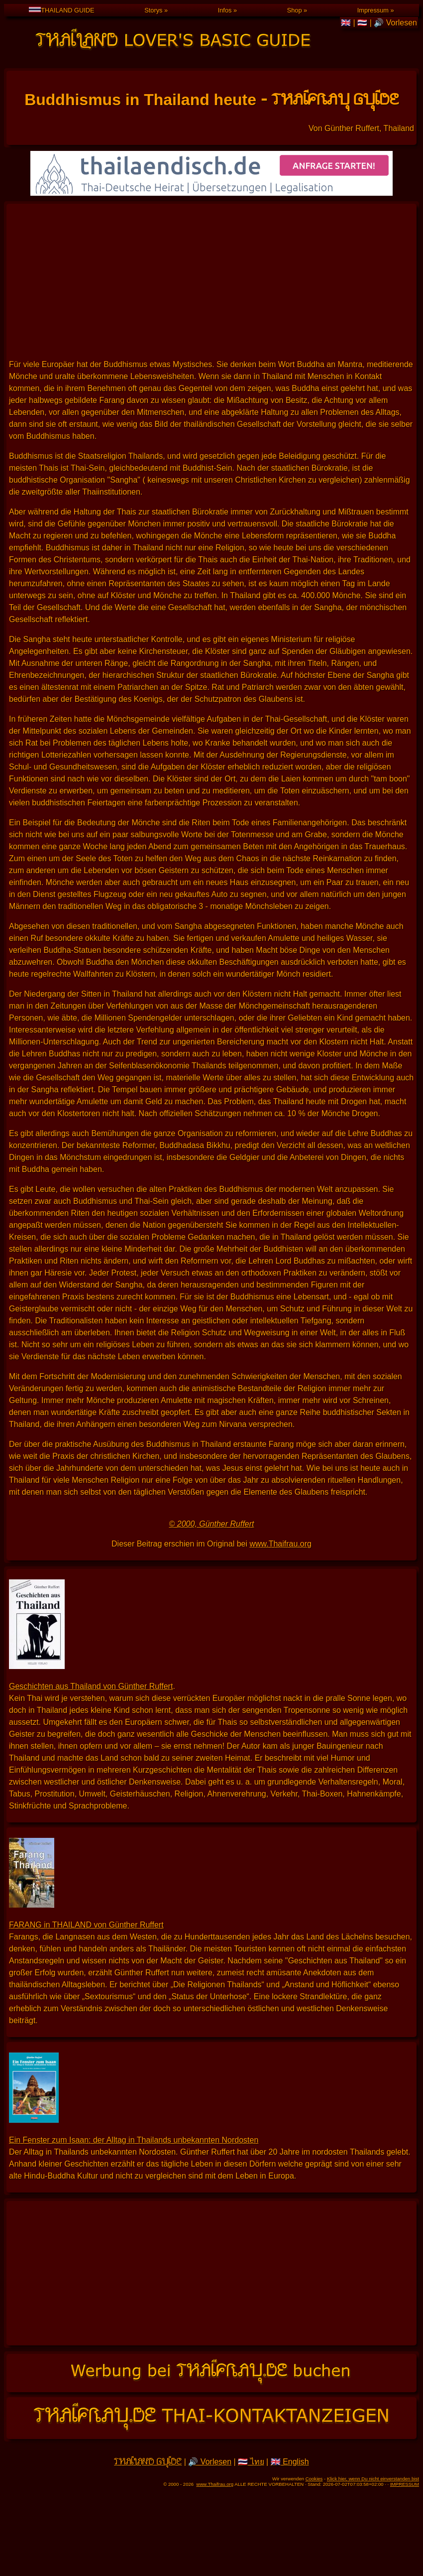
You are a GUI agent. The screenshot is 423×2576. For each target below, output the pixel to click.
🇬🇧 (347, 22)
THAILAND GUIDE (61, 10)
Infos (225, 10)
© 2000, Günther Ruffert (211, 1524)
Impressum (373, 10)
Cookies (314, 2478)
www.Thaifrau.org (280, 1544)
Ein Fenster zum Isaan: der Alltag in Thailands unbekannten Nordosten (133, 2140)
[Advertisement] (211, 281)
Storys (153, 10)
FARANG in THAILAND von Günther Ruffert (86, 1925)
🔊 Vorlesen (395, 22)
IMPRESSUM (404, 2484)
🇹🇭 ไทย (251, 2461)
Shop (294, 10)
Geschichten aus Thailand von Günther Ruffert (91, 1686)
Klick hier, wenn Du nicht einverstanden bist (373, 2478)
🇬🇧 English (290, 2461)
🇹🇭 (363, 22)
